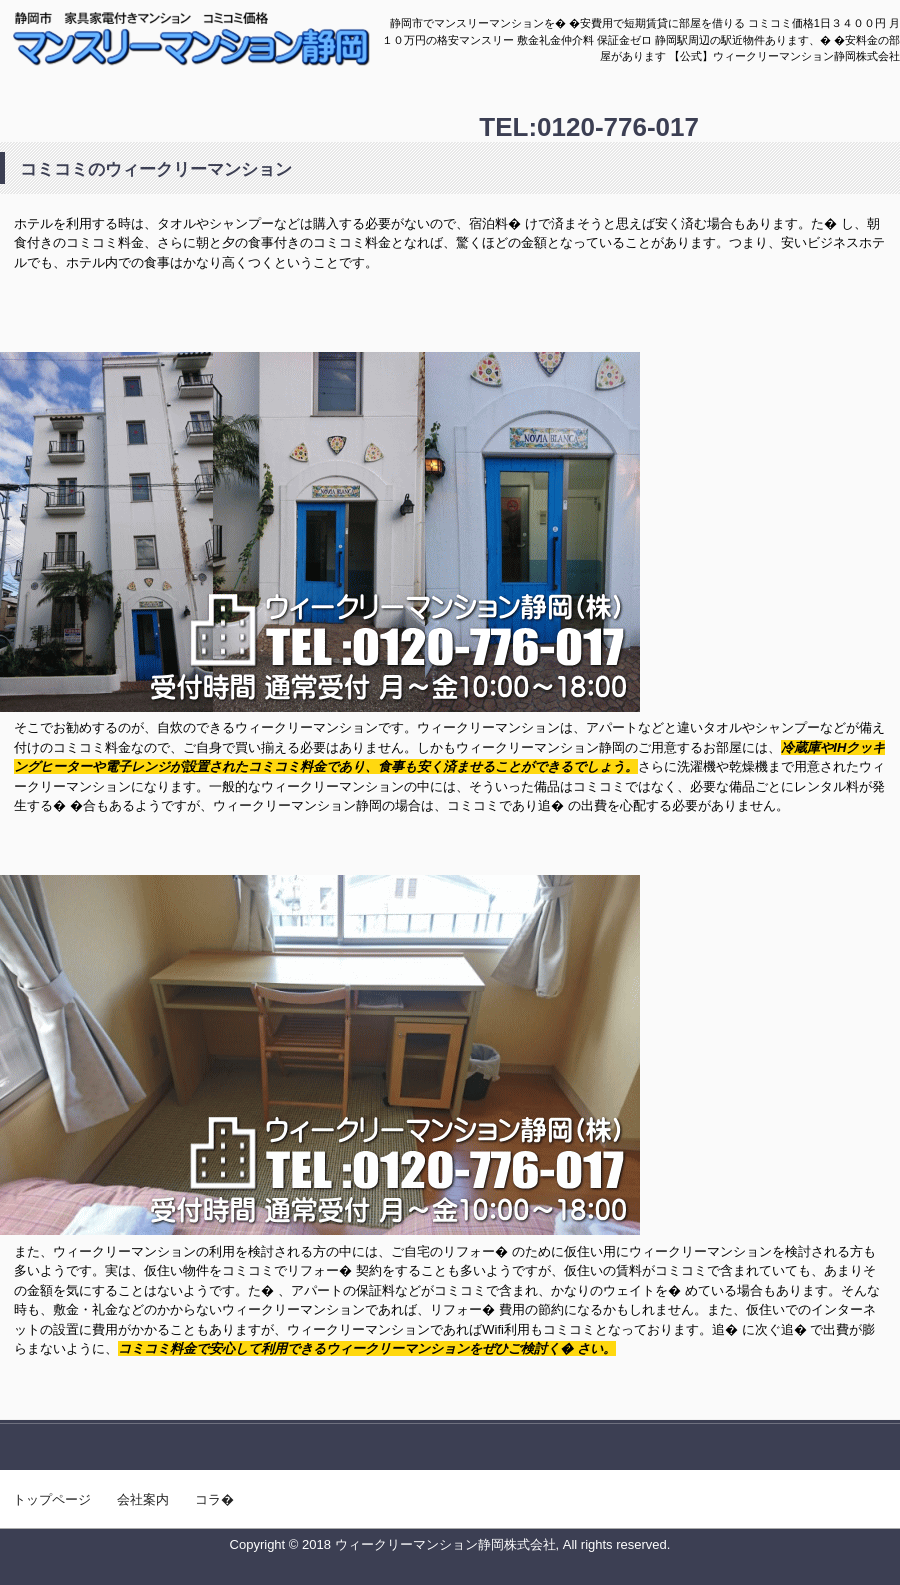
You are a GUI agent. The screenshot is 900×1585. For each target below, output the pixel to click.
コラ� (214, 1499)
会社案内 (143, 1499)
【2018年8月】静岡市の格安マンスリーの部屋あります (212, 61)
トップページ (52, 1499)
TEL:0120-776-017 (589, 127)
